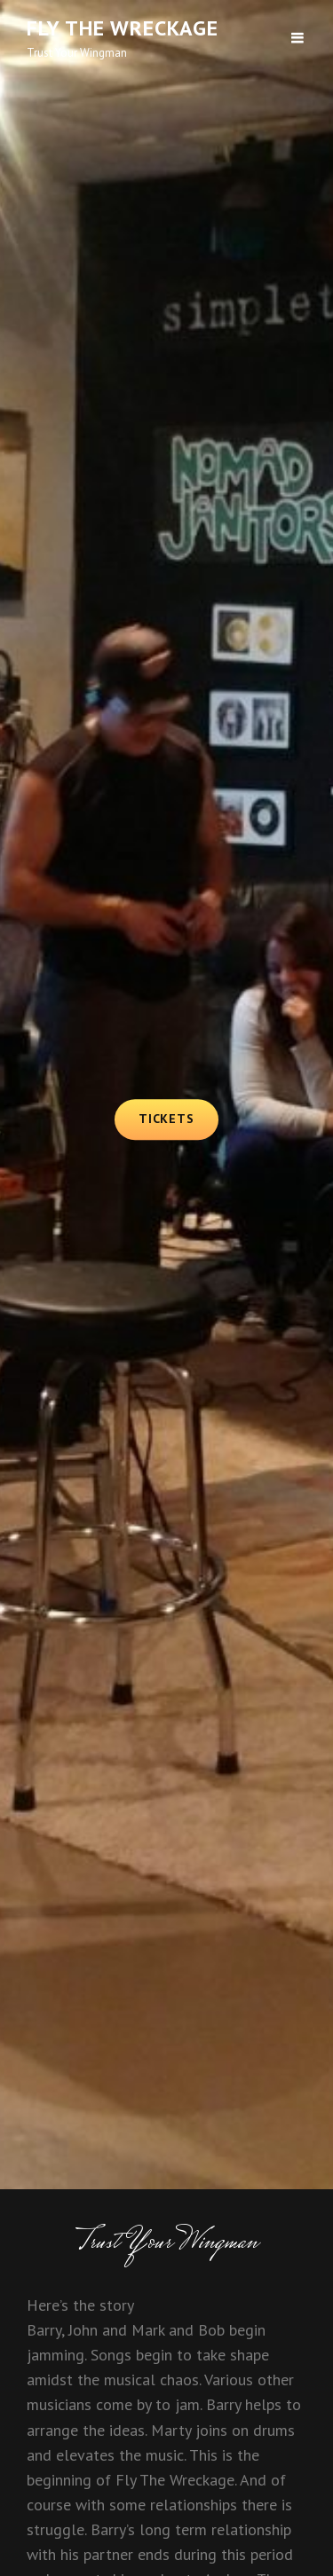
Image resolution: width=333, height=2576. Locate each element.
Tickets (179, 1118)
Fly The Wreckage (122, 28)
